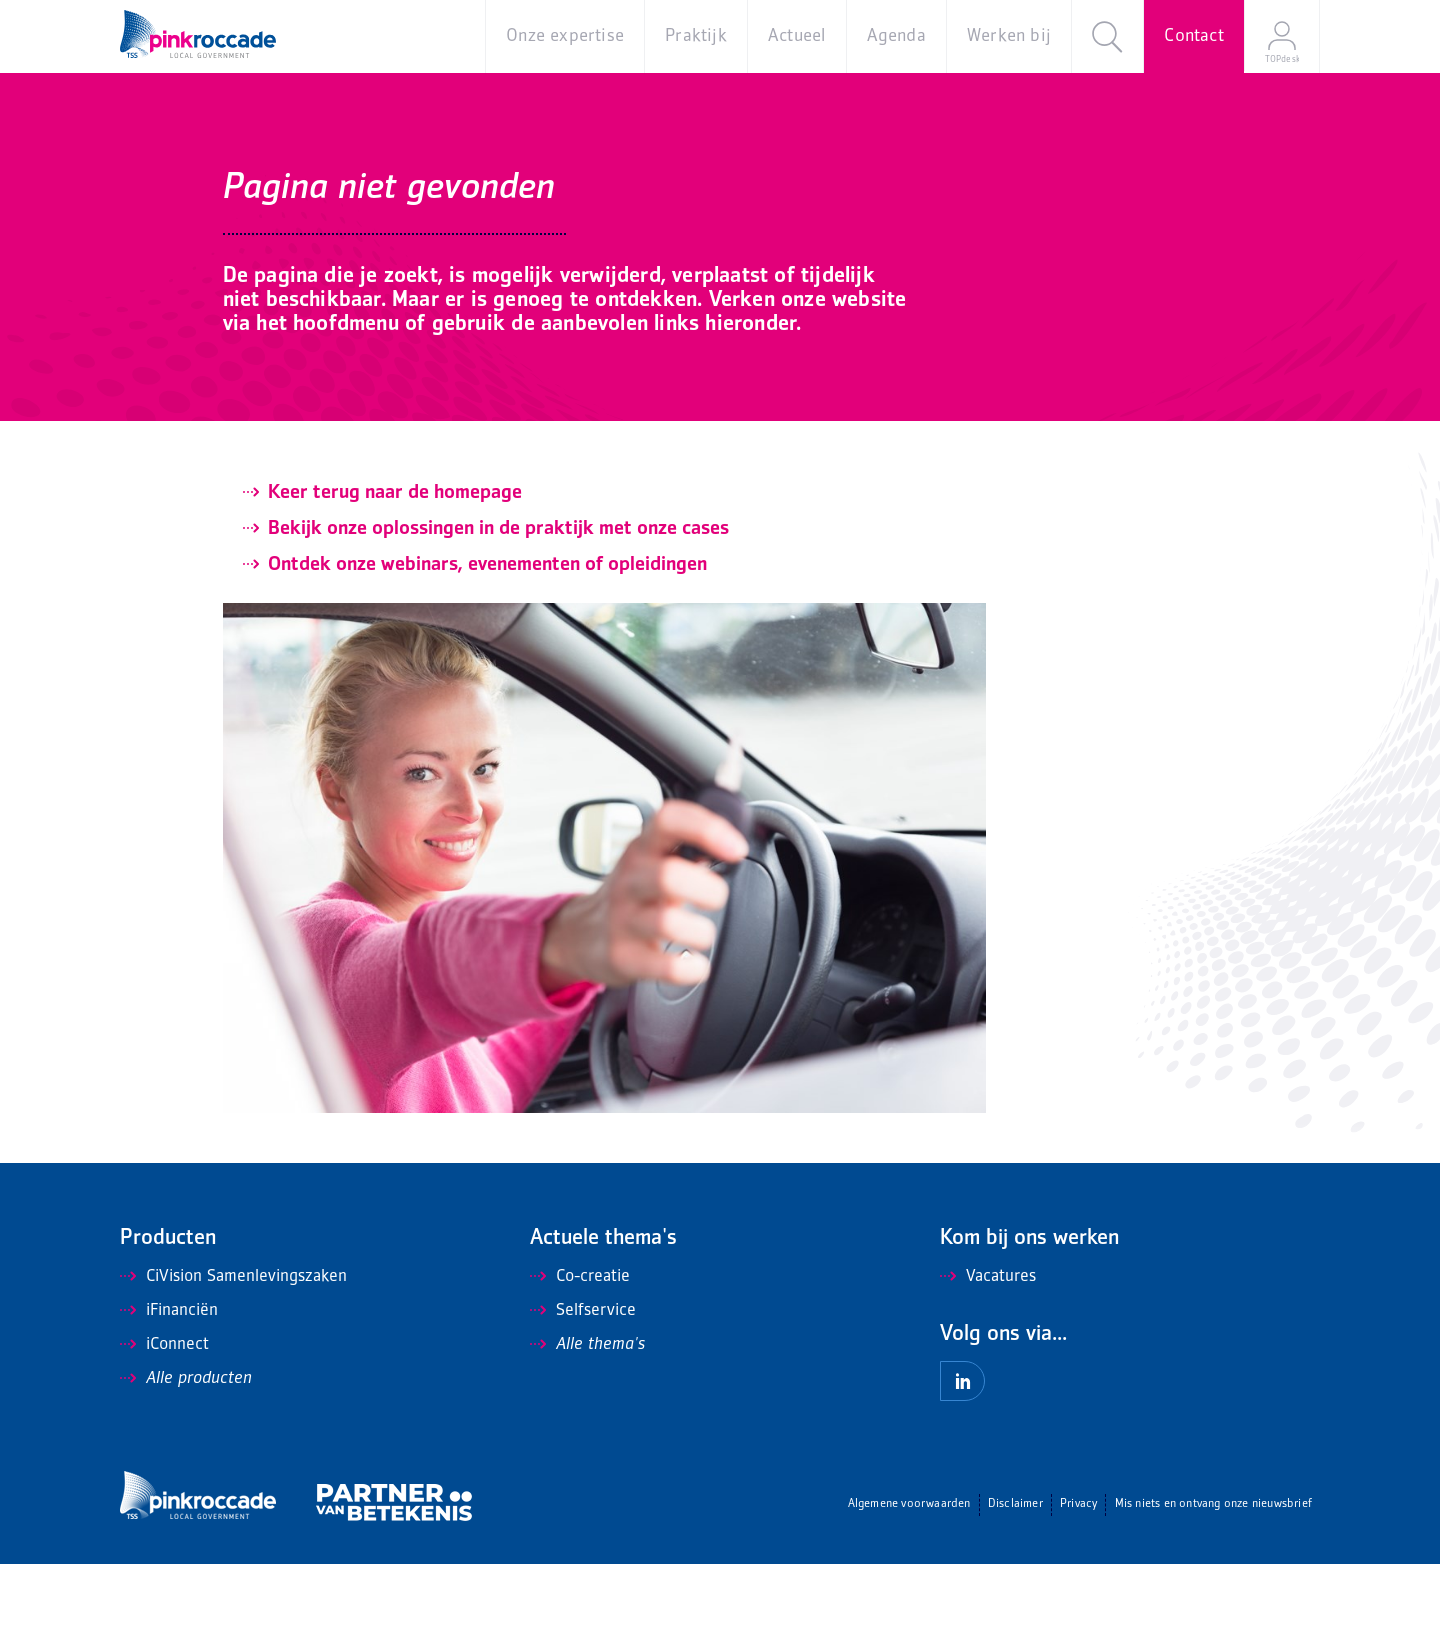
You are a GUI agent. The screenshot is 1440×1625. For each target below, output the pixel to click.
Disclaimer (1015, 1565)
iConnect (164, 1406)
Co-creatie (580, 1338)
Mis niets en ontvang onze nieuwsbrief (1213, 1565)
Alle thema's (587, 1406)
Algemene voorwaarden (909, 1565)
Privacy (1078, 1565)
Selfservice (583, 1372)
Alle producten (186, 1440)
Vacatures (988, 1338)
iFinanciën (169, 1372)
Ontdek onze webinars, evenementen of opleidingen (487, 626)
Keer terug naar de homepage (395, 554)
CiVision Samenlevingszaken (233, 1338)
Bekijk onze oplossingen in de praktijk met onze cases (498, 590)
